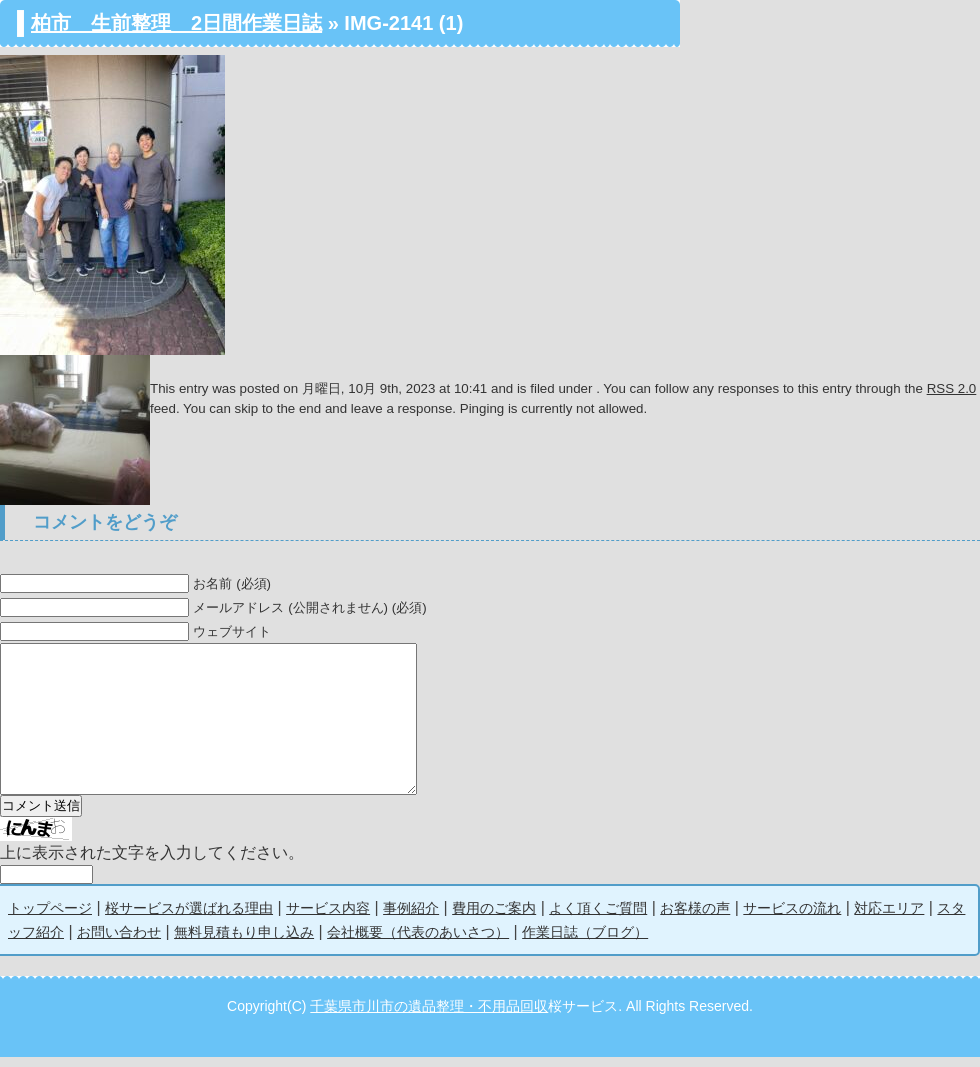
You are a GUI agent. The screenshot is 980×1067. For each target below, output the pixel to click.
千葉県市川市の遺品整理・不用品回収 (429, 1016)
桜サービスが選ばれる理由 (189, 918)
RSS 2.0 (952, 388)
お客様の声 (695, 918)
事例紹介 (411, 918)
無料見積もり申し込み (244, 942)
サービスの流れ (792, 918)
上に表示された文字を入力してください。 (152, 862)
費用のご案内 (494, 918)
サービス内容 (328, 918)
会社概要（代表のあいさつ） (418, 942)
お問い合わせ (119, 942)
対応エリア (889, 918)
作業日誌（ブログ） (585, 942)
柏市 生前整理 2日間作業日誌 (176, 23)
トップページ (50, 918)
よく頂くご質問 (598, 918)
